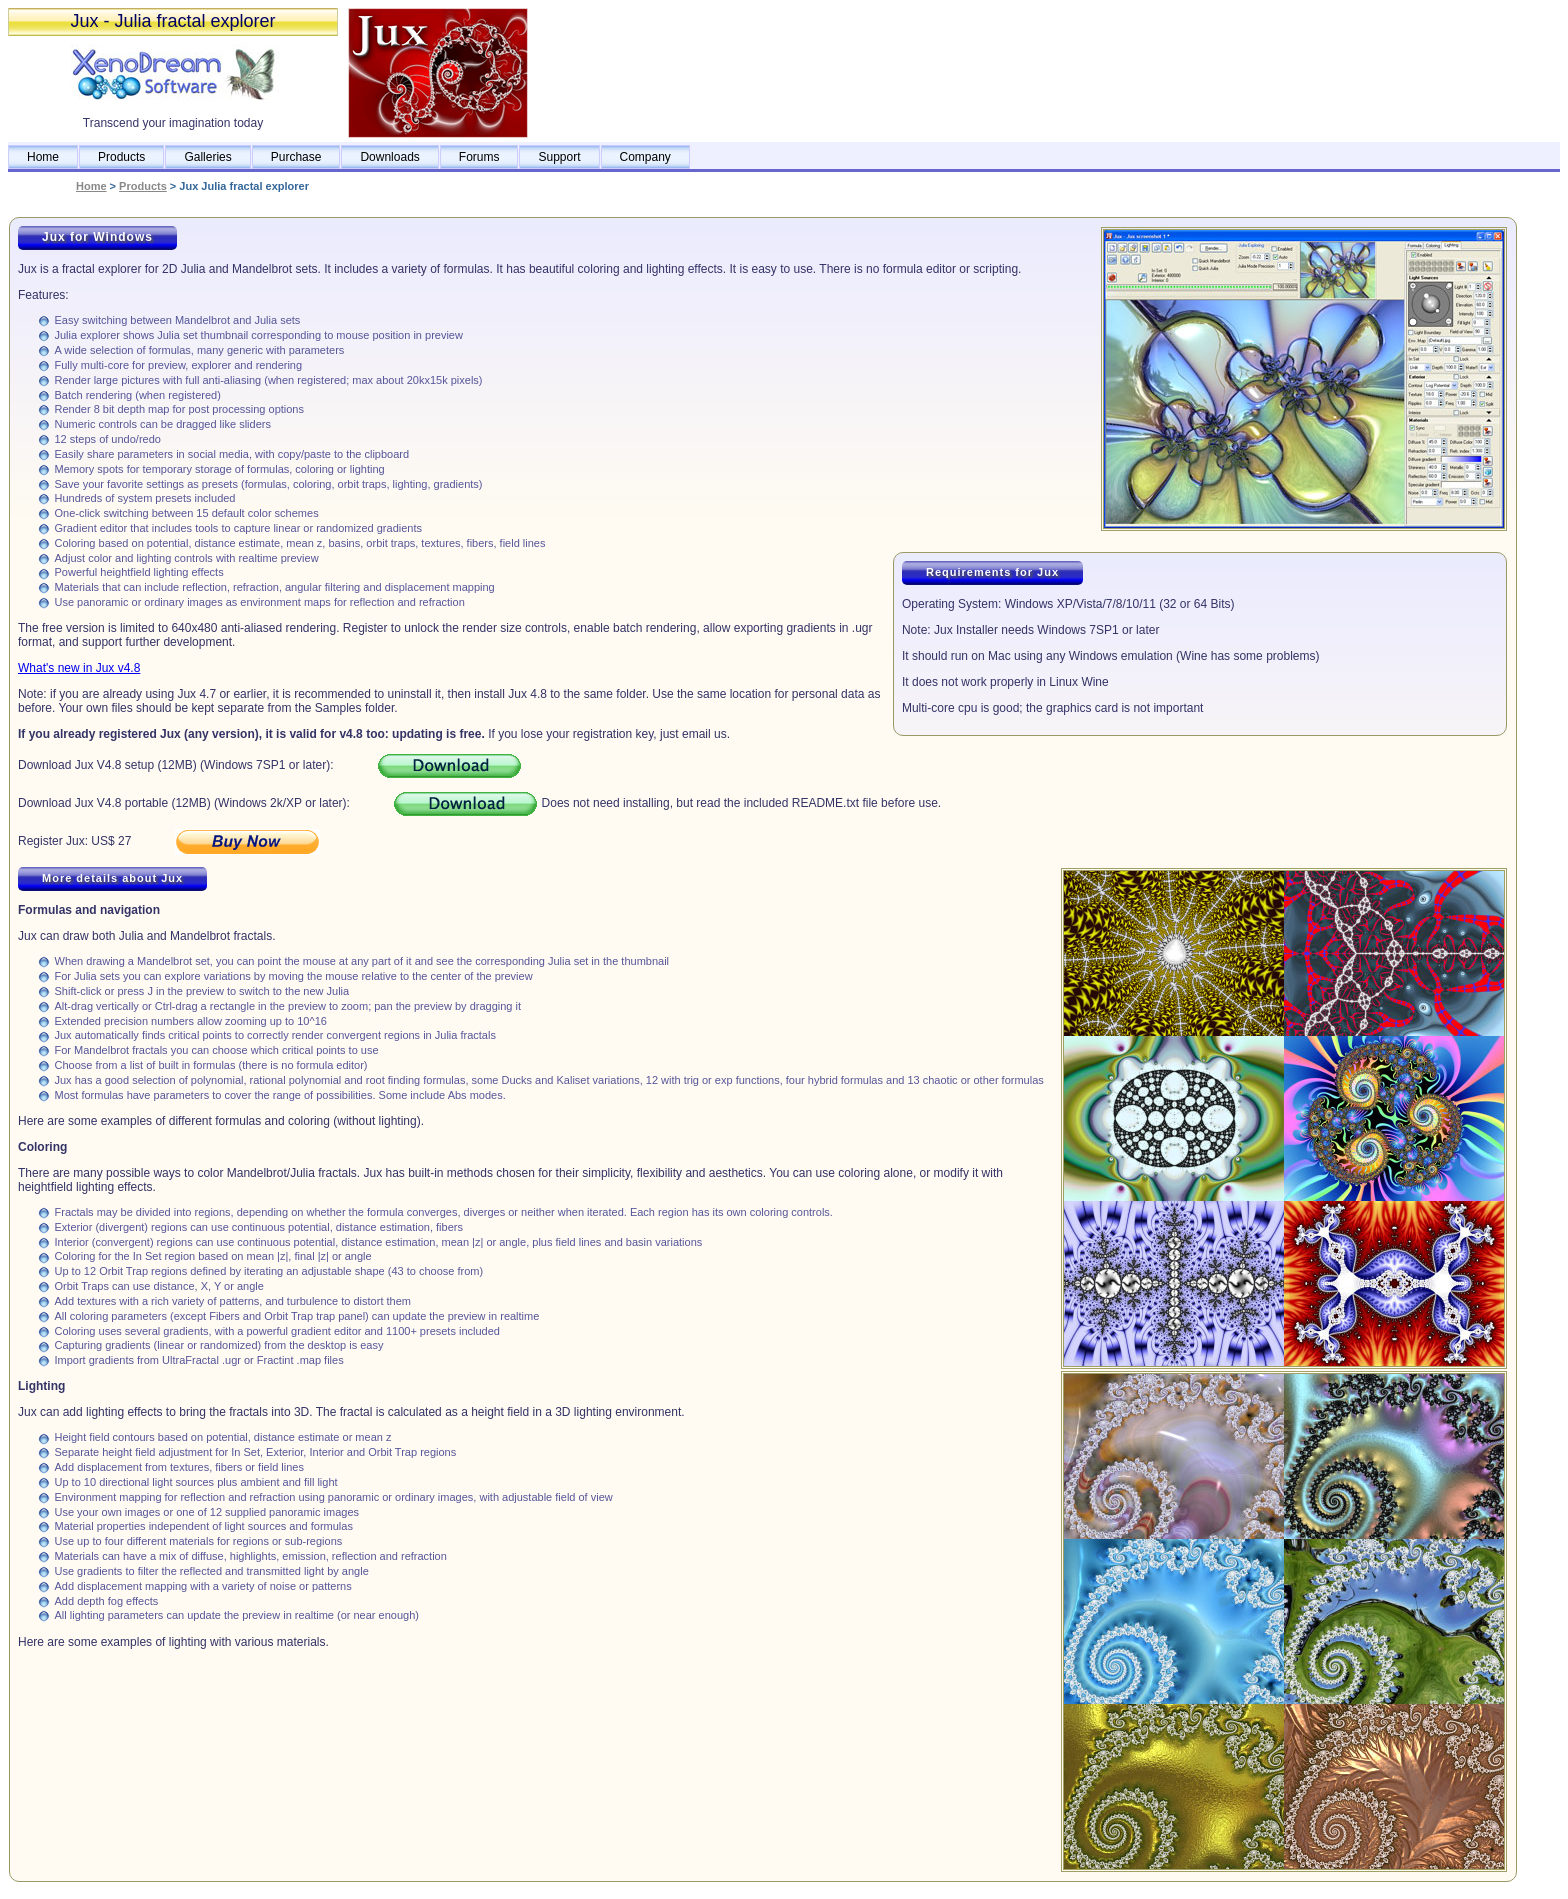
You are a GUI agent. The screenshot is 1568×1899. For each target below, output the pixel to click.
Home (43, 157)
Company (645, 157)
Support (559, 157)
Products (121, 157)
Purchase (296, 157)
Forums (479, 157)
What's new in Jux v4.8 (79, 668)
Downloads (389, 157)
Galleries (207, 157)
